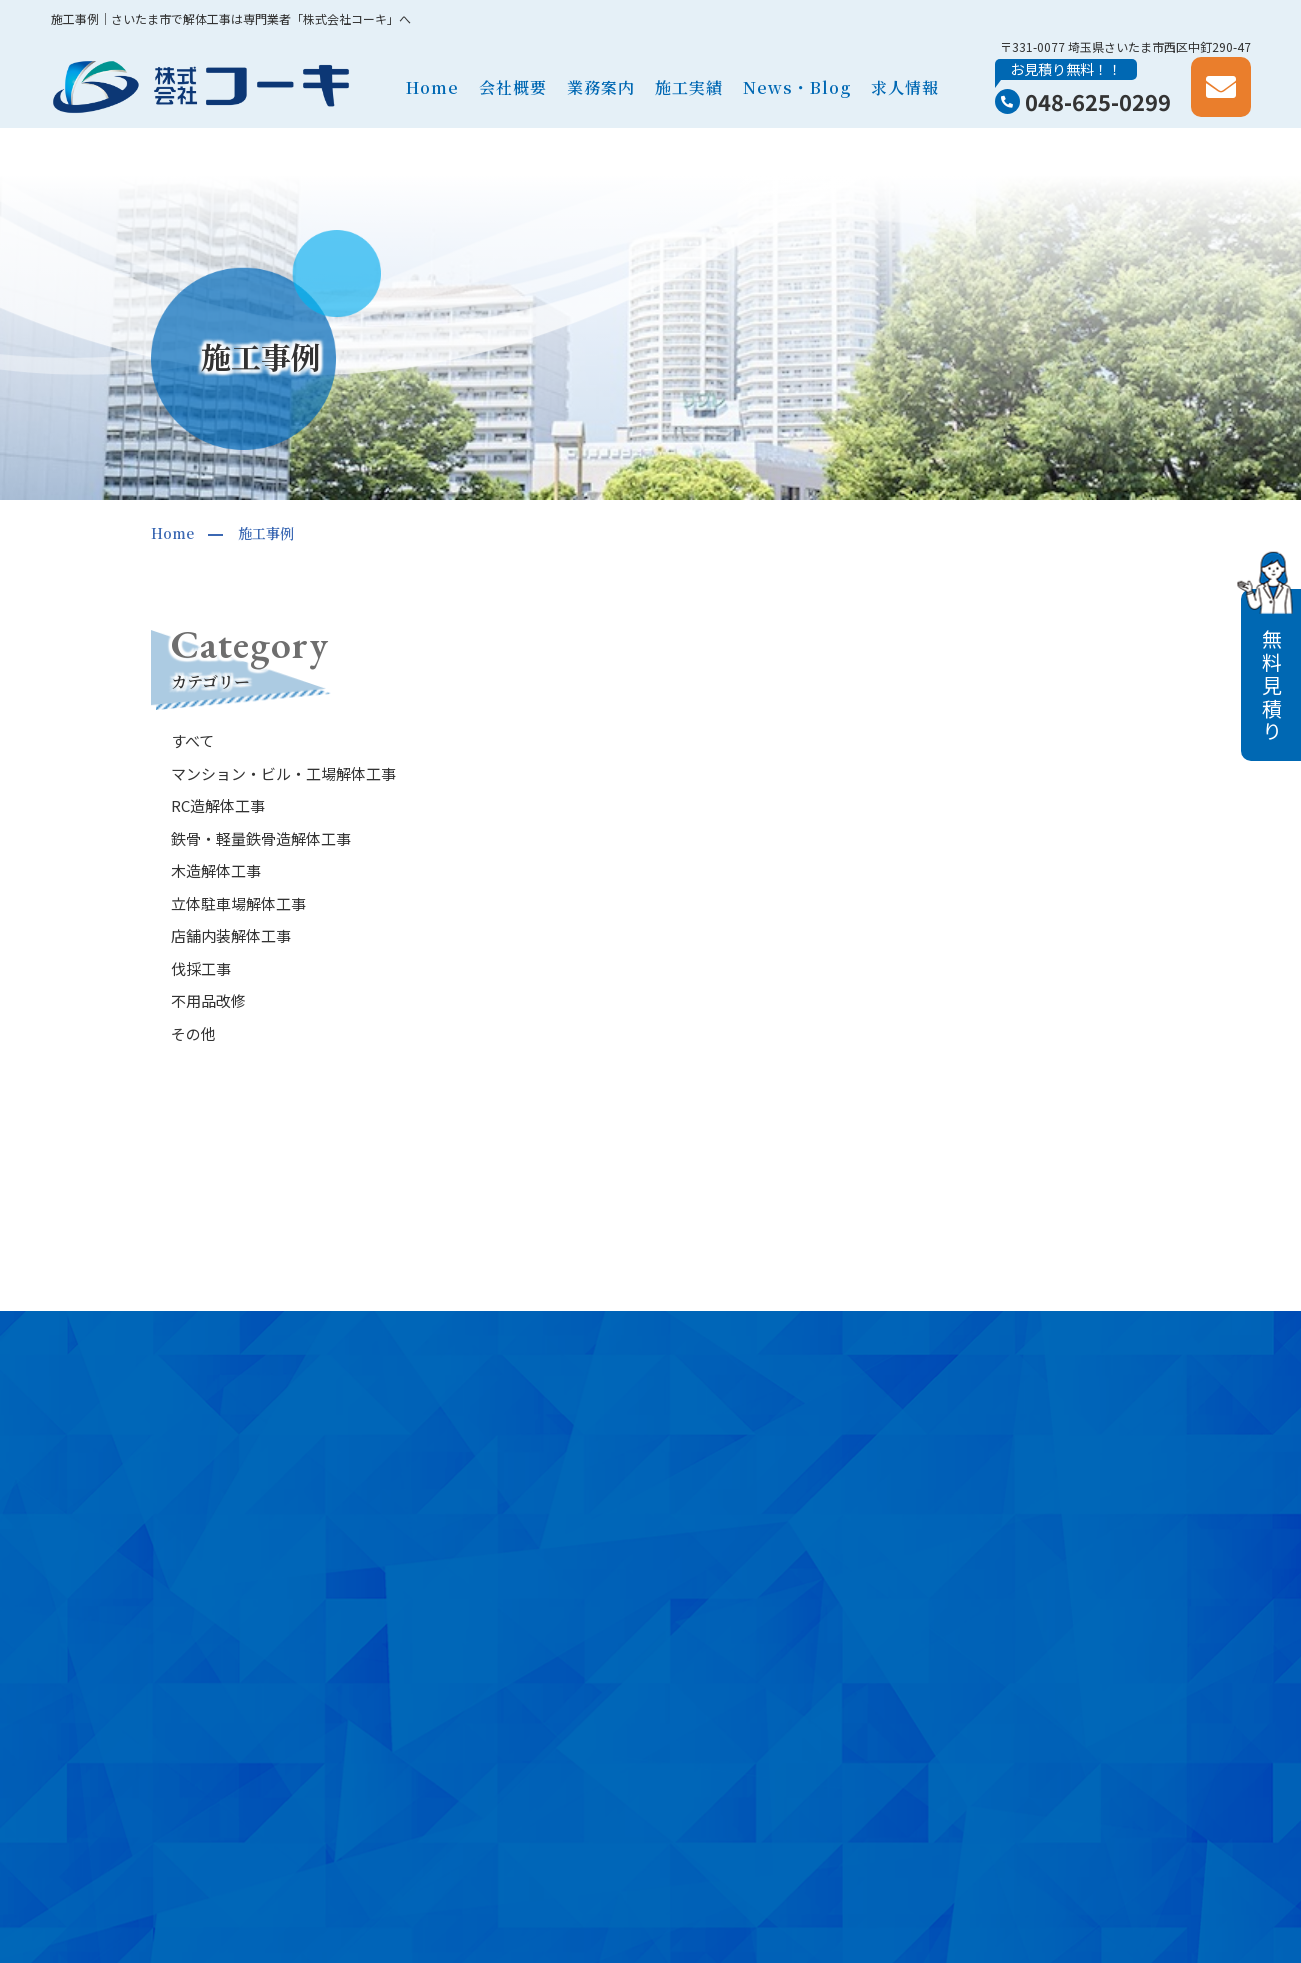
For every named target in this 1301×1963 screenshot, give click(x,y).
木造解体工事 (216, 870)
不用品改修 (208, 1000)
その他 (193, 1033)
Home (432, 87)
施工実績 (689, 87)
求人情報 (905, 87)
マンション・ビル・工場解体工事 (283, 773)
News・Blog (797, 87)
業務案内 (601, 87)
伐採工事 (201, 968)
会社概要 (513, 87)
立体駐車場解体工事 (238, 903)
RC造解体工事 (218, 805)
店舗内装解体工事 (231, 935)
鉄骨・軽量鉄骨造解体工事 (261, 838)
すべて (192, 740)
